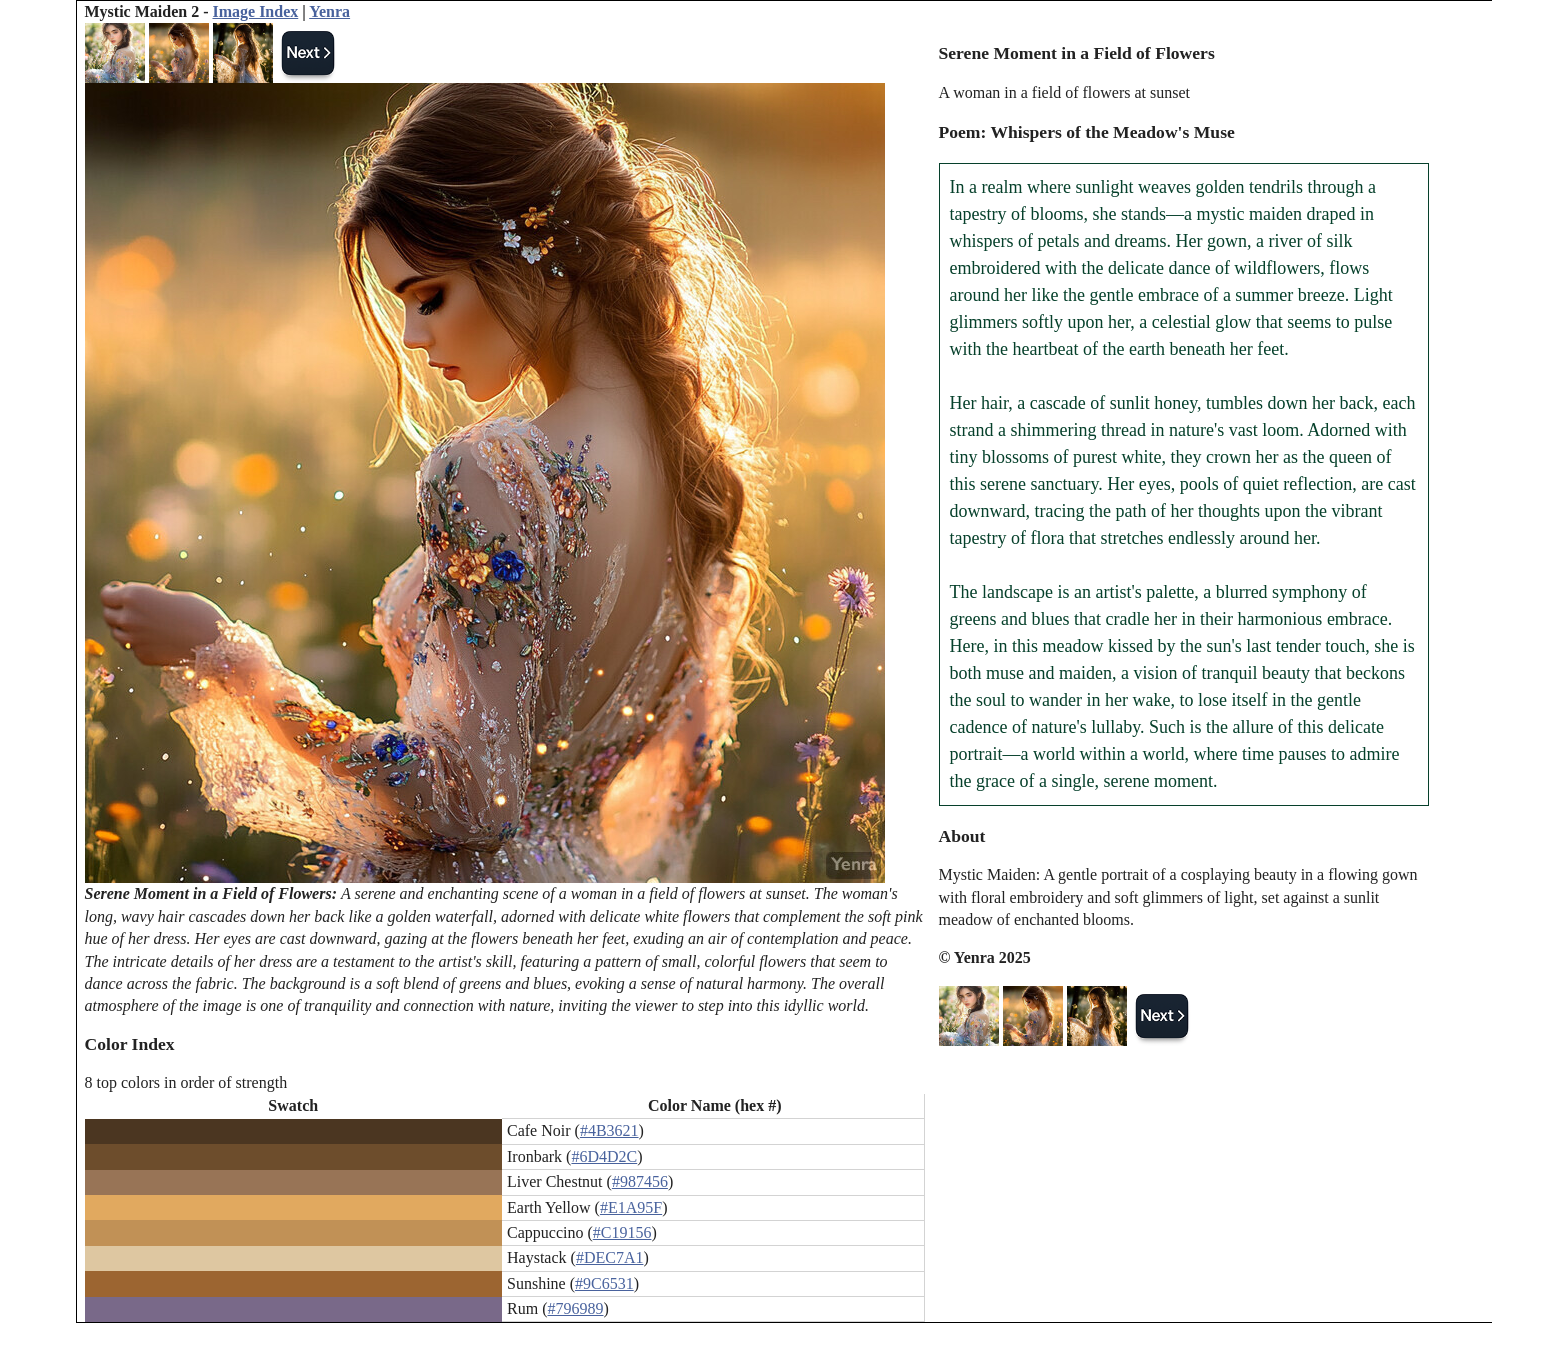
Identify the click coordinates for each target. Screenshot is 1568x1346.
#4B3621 (609, 1130)
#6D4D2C (604, 1156)
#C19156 (622, 1232)
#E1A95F (631, 1207)
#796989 (575, 1308)
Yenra (329, 11)
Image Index (255, 11)
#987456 (640, 1181)
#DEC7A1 (610, 1257)
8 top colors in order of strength (186, 1082)
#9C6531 (604, 1283)
